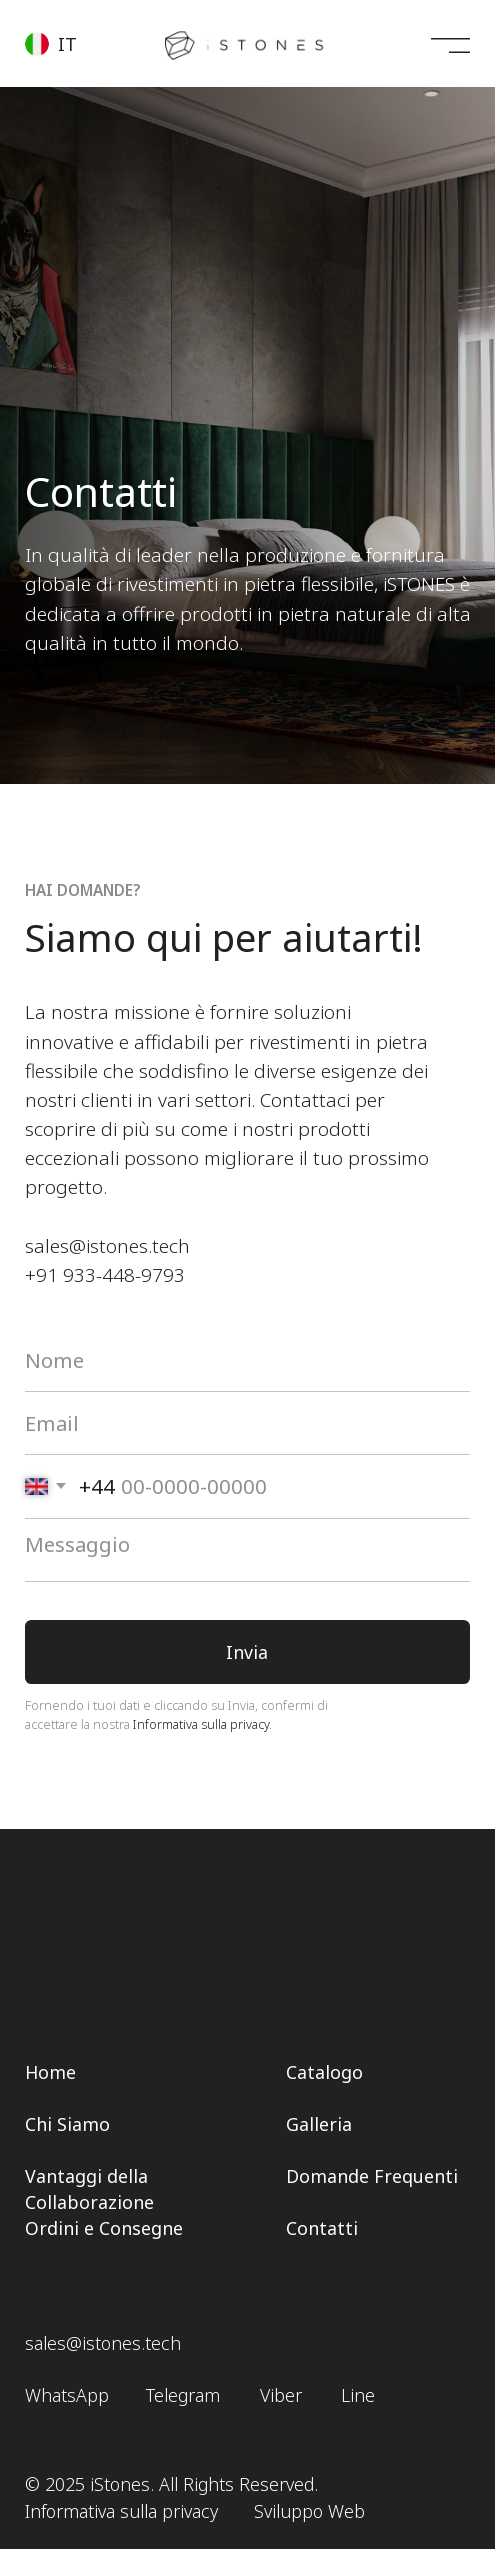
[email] (247, 1423)
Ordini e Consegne (104, 2228)
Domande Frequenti (372, 2176)
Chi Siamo (67, 2124)
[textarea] (247, 1550)
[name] (247, 1359)
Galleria (319, 2124)
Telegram (183, 2395)
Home (50, 2072)
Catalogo (324, 2072)
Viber (281, 2395)
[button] (60, 42)
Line (358, 2395)
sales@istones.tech (107, 1246)
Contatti (322, 2228)
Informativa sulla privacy (201, 1724)
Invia (247, 1652)
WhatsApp (67, 2395)
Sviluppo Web (309, 2511)
